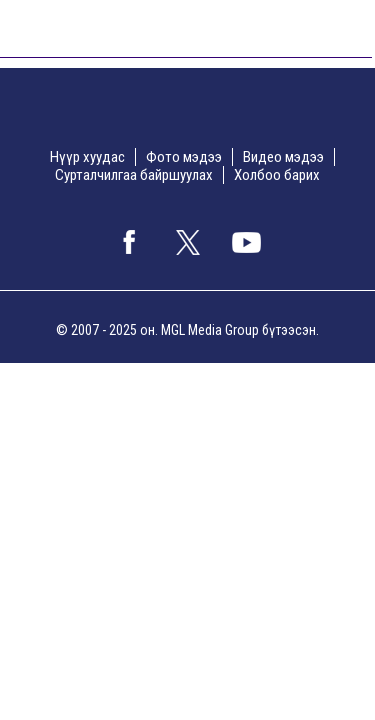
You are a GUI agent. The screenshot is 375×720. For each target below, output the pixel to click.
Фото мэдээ (184, 157)
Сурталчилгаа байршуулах (134, 175)
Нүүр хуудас (87, 157)
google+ (247, 242)
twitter (188, 242)
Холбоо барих (277, 175)
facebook (129, 242)
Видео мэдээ (283, 157)
